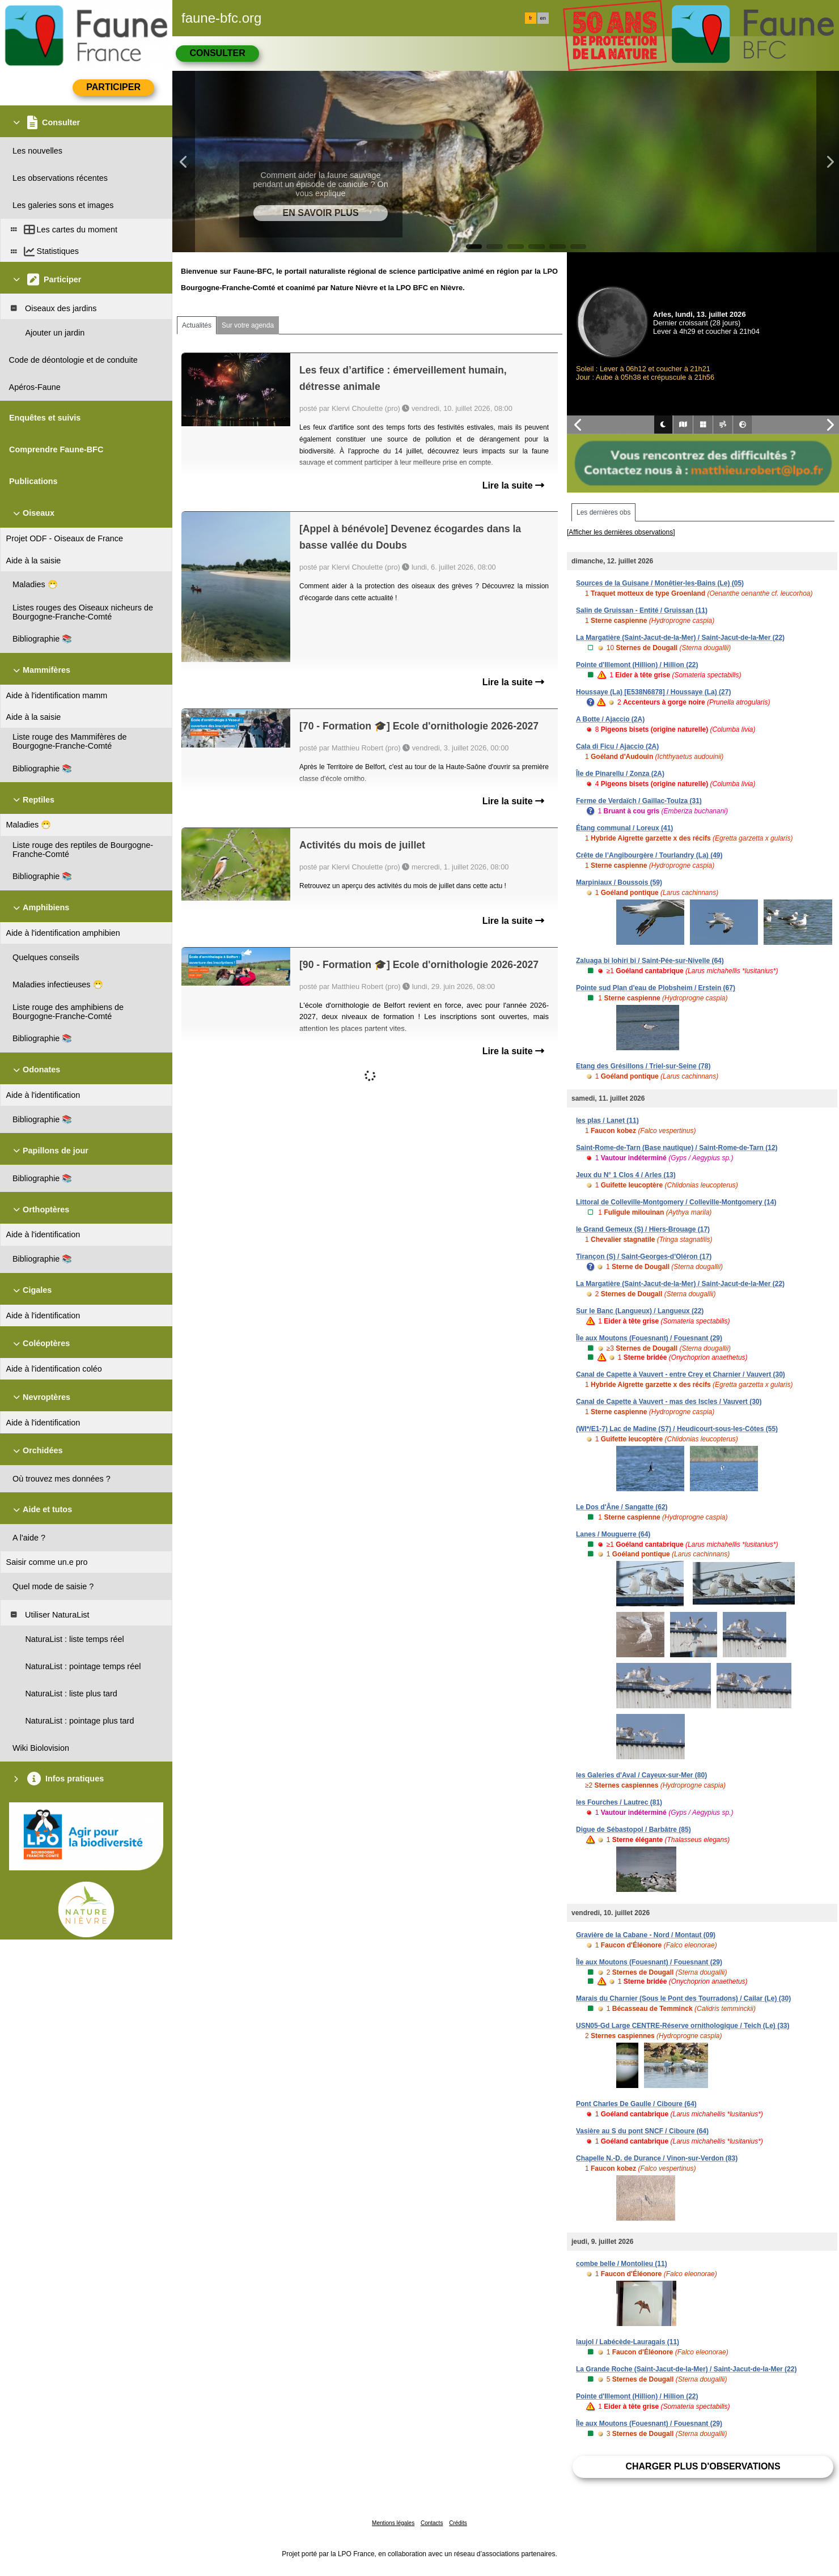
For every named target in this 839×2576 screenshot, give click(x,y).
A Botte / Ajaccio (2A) (610, 719)
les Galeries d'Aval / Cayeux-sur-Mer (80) (641, 1775)
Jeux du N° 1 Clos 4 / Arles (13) (626, 1175)
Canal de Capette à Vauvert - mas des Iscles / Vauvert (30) (669, 1402)
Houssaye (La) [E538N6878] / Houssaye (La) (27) (653, 692)
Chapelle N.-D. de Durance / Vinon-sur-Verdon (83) (657, 2158)
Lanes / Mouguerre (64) (613, 1534)
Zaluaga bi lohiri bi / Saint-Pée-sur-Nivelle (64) (650, 961)
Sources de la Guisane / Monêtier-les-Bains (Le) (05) (660, 583)
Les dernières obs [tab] (603, 512)
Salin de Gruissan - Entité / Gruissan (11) (641, 610)
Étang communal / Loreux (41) (624, 828)
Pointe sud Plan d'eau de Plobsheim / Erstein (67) (655, 988)
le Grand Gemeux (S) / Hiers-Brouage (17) (643, 1229)
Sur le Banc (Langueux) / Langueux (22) (640, 1311)
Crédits (458, 2523)
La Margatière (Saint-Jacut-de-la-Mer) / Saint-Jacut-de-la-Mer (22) (680, 638)
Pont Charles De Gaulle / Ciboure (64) (636, 2104)
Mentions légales (393, 2523)
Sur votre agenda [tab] (248, 325)
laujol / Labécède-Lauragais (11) (627, 2342)
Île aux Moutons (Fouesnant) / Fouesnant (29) (649, 1338)
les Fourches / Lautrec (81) (619, 1802)
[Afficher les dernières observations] (621, 532)
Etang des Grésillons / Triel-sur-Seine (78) (643, 1066)
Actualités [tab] (196, 325)
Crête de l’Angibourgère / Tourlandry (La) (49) (649, 855)
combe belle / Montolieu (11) (621, 2264)
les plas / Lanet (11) (607, 1120)
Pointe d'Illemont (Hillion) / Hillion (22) (637, 665)
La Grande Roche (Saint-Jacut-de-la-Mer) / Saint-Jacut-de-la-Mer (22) (686, 2369)
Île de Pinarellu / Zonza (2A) (620, 774)
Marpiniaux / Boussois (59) (619, 882)
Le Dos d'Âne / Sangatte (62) (622, 1507)
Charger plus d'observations (702, 2466)
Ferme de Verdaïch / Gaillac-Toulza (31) (639, 801)
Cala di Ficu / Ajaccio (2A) (617, 746)
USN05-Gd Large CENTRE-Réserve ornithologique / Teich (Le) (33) (683, 2026)
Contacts (432, 2523)
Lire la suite (513, 485)
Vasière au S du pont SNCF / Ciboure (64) (642, 2131)
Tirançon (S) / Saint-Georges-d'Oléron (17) (643, 1257)
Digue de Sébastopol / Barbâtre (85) (633, 1830)
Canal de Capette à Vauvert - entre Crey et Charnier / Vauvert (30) (680, 1374)
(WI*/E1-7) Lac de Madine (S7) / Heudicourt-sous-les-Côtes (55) (677, 1429)
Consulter (217, 53)
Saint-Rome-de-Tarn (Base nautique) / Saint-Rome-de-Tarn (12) (677, 1148)
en (543, 18)
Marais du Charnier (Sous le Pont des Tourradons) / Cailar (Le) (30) (683, 1998)
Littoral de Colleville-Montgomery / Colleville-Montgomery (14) (676, 1202)
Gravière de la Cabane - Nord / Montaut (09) (645, 1935)
